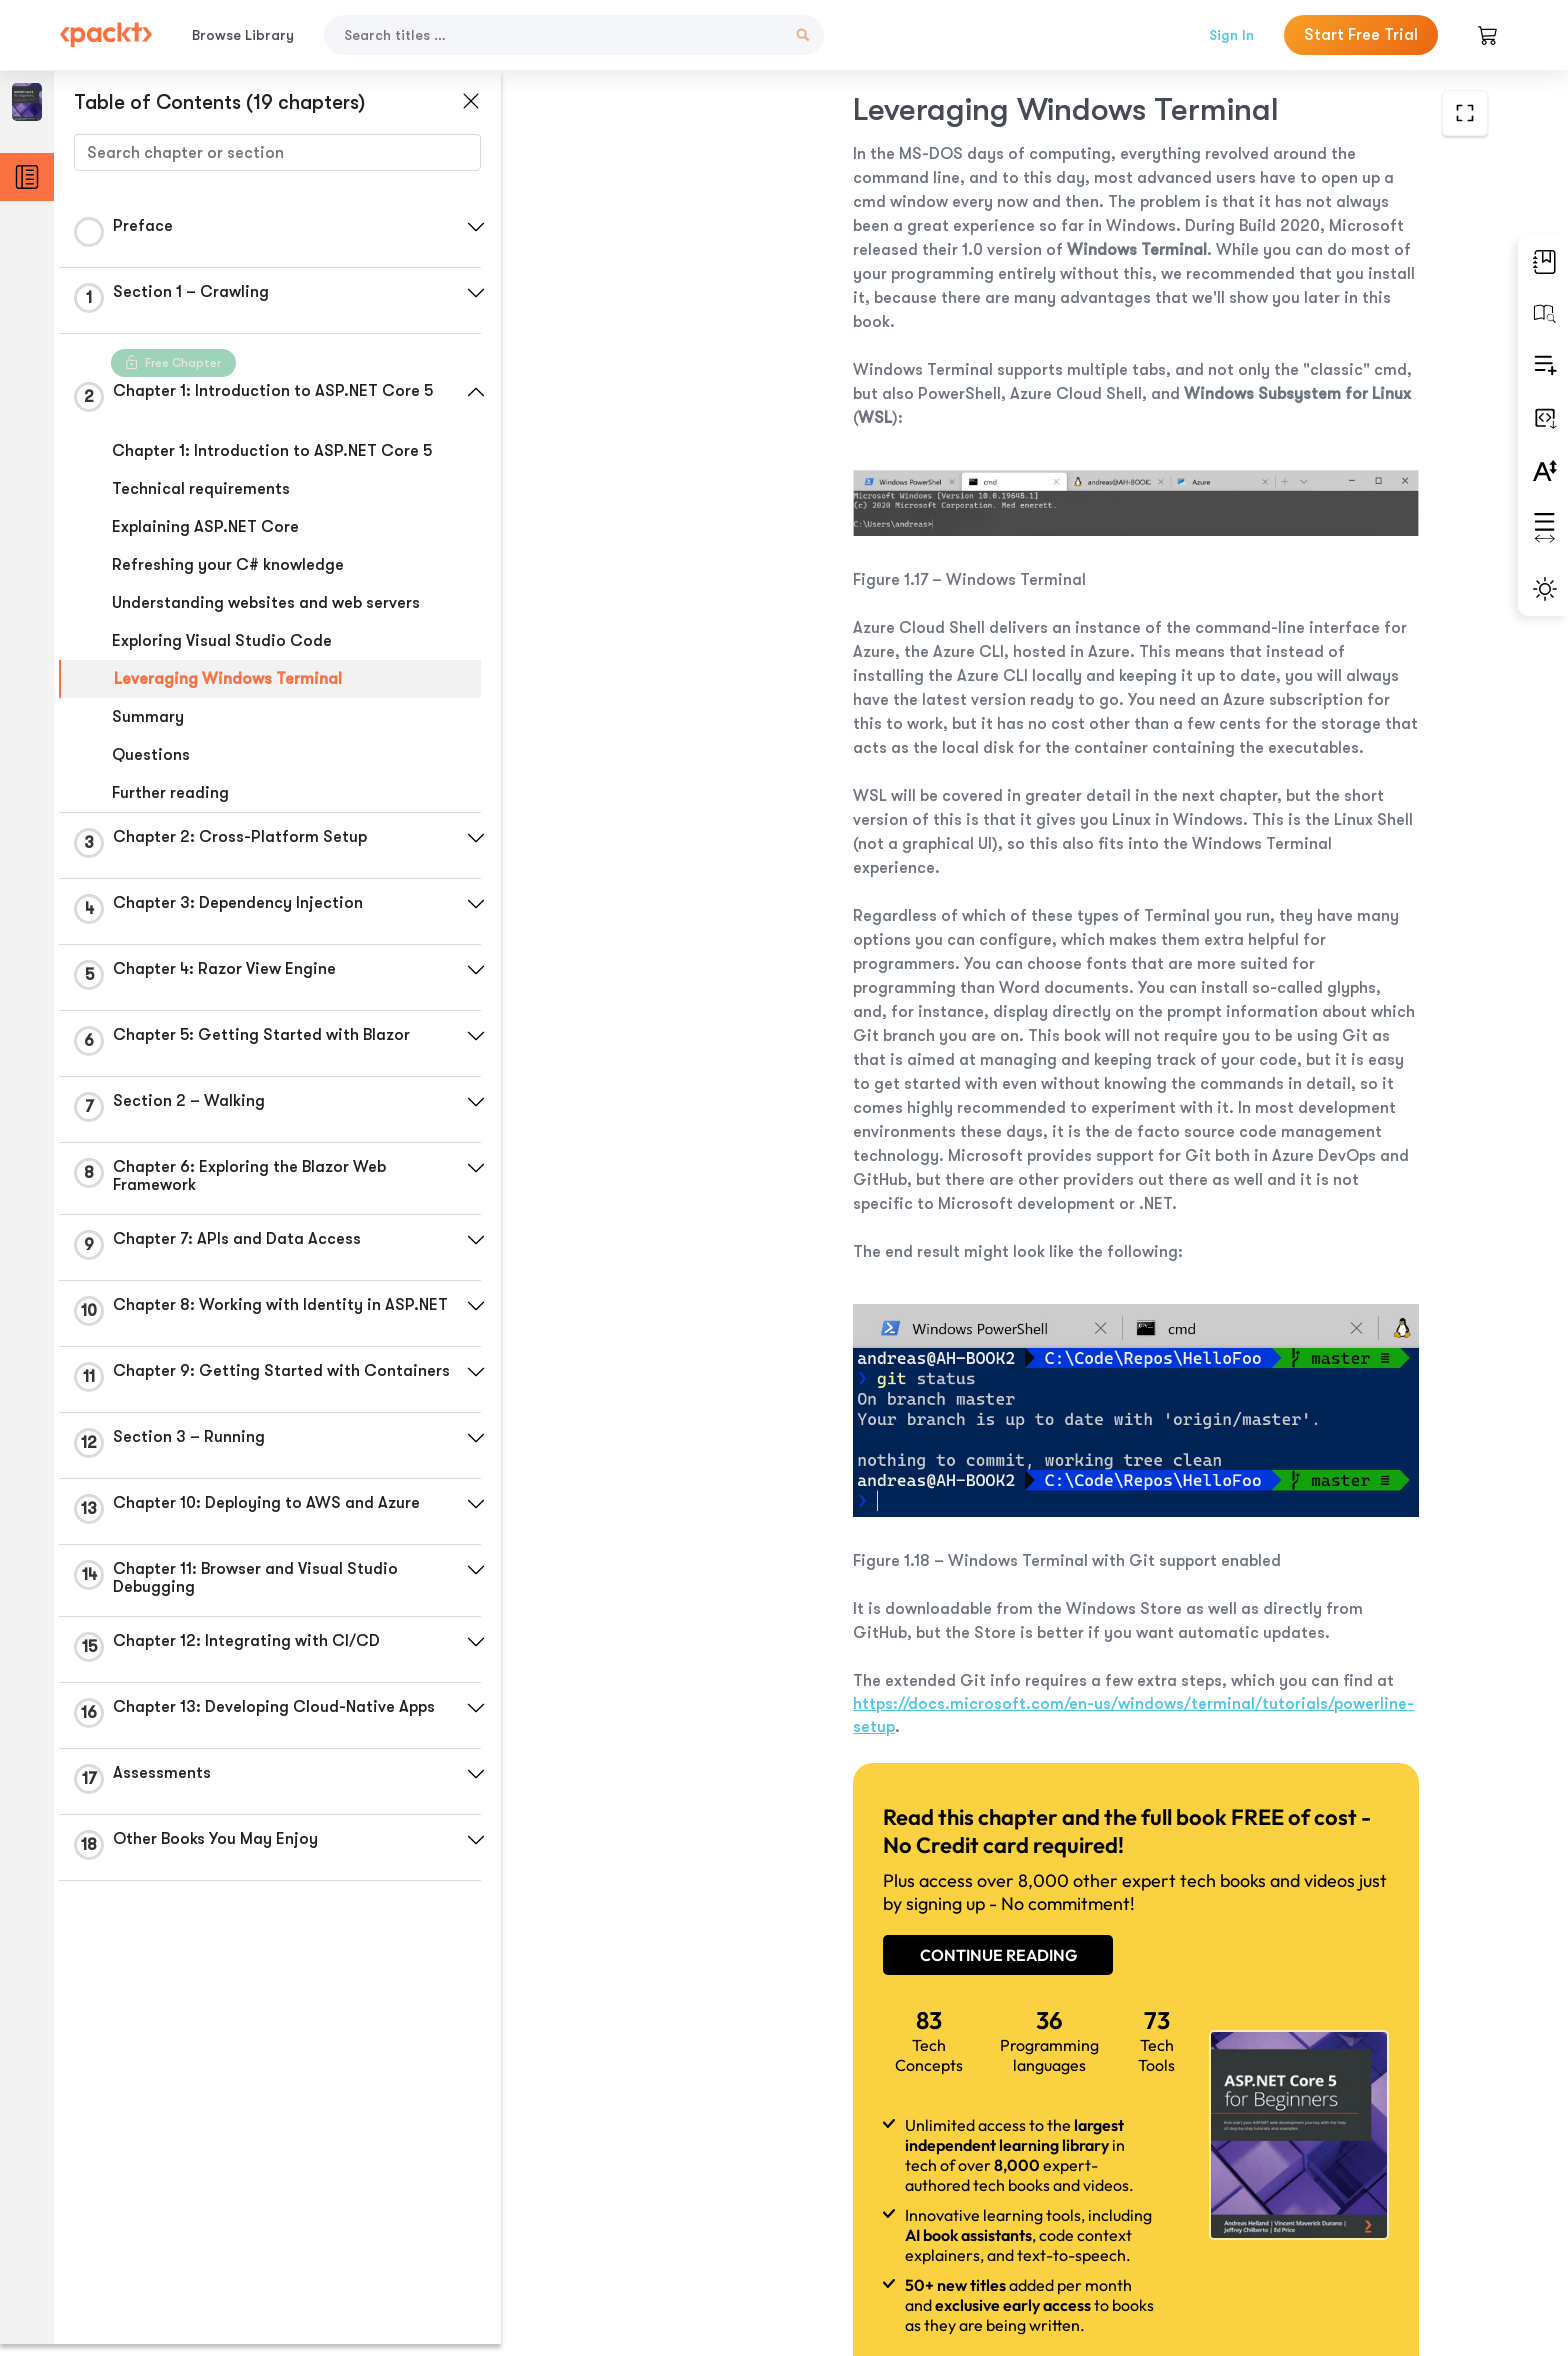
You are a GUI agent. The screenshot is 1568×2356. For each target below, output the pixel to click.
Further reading (170, 793)
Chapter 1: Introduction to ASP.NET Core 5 (272, 451)
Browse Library (243, 35)
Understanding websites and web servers (266, 603)
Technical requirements (201, 489)
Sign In (1231, 35)
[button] (475, 227)
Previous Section (684, 2206)
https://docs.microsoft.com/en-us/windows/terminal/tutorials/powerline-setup (917, 1593)
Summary (148, 717)
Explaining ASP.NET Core (205, 527)
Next (1337, 2207)
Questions (151, 755)
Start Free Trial (1361, 35)
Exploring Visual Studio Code (222, 641)
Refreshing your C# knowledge (228, 565)
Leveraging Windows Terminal (228, 679)
